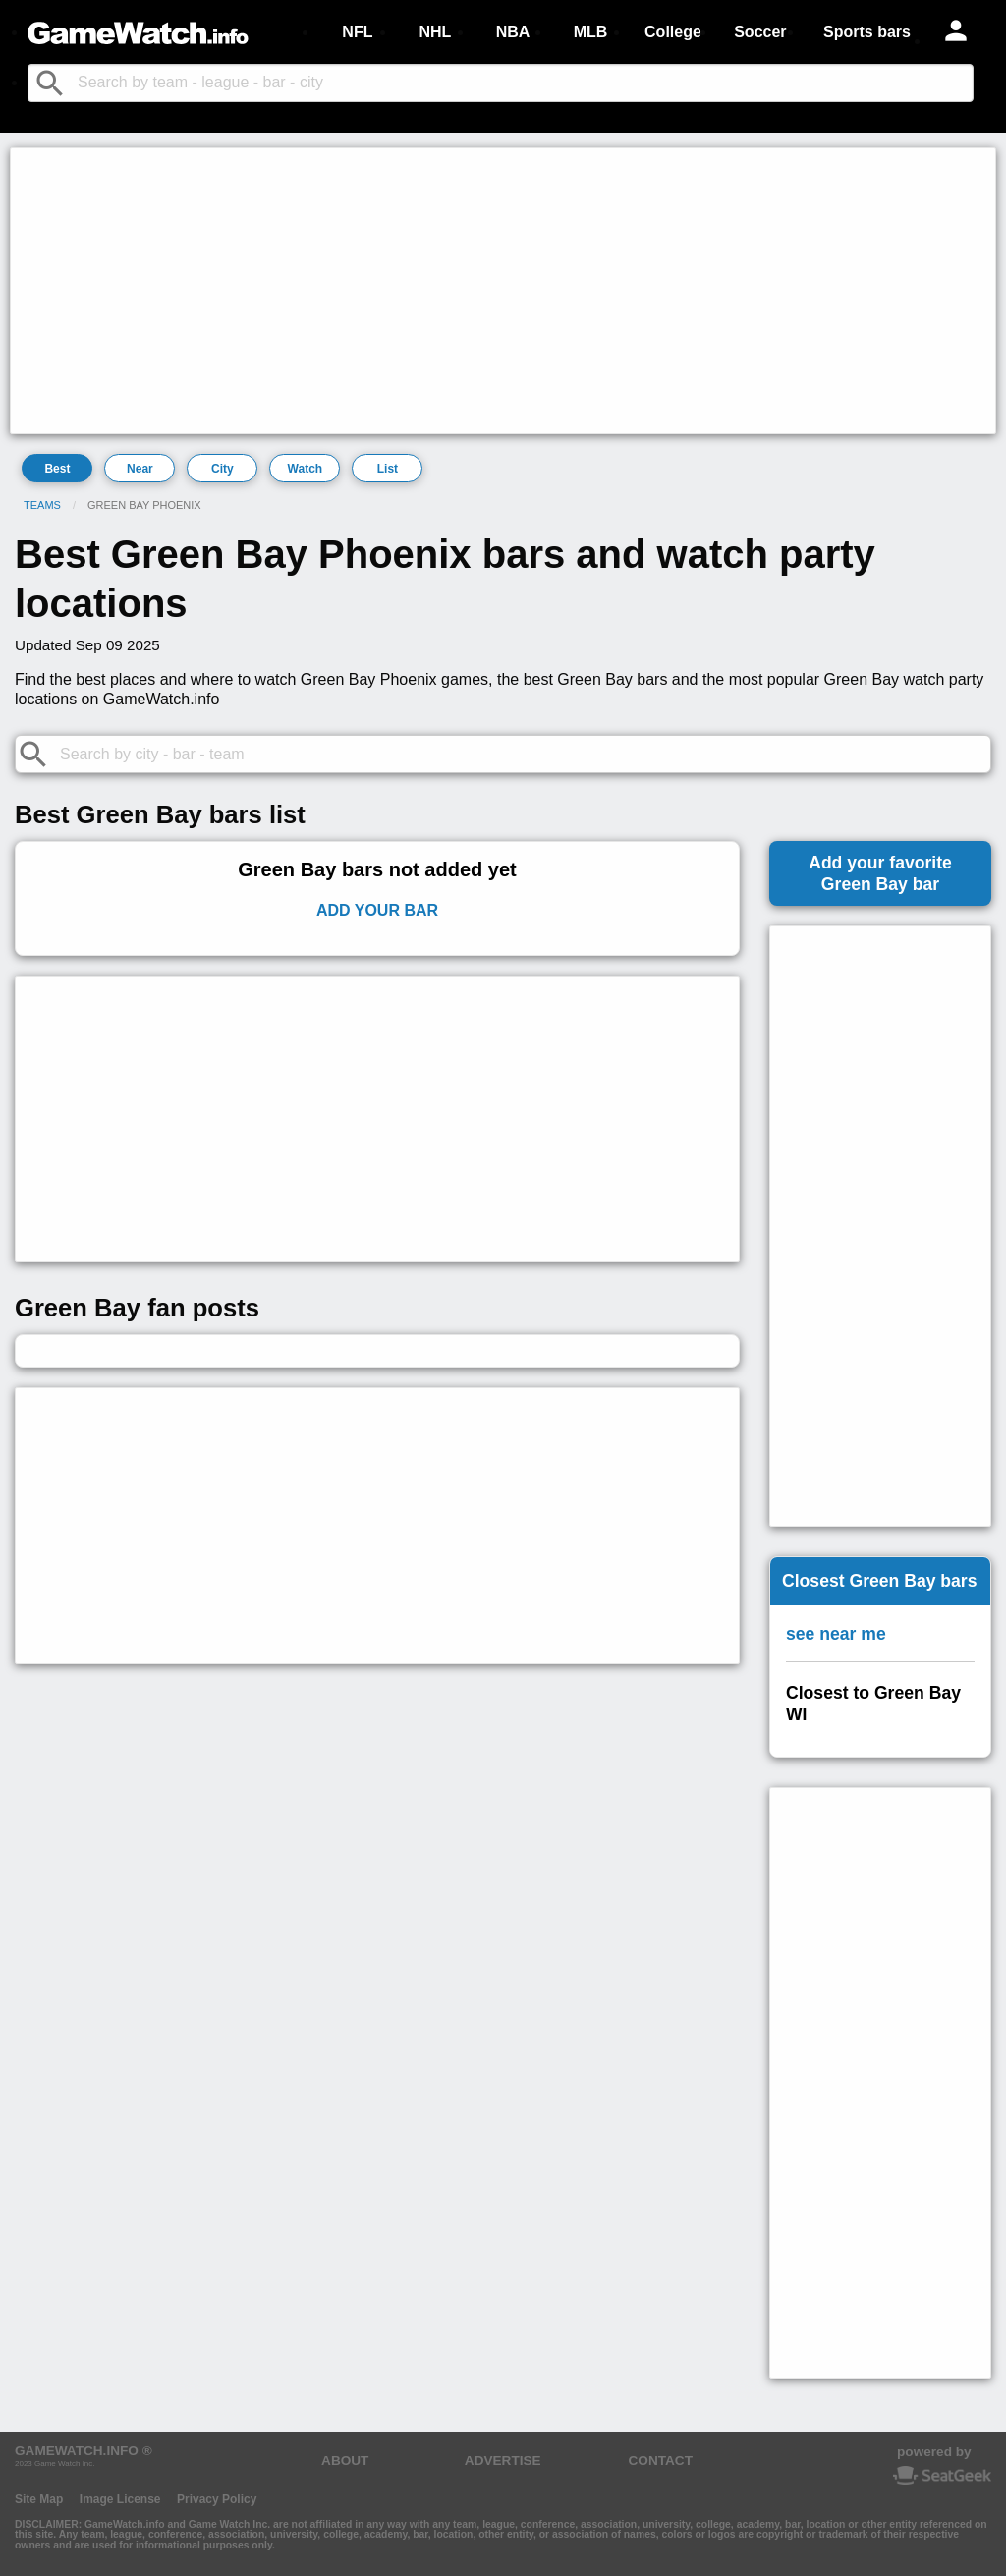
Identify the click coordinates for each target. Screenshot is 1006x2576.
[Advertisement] (503, 290)
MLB (591, 32)
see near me (836, 1634)
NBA (513, 32)
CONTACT (661, 2460)
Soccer (760, 32)
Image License (120, 2499)
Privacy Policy (216, 2499)
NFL (357, 32)
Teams (42, 505)
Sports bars (867, 32)
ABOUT (344, 2460)
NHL (435, 32)
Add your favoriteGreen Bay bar (880, 873)
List (387, 469)
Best (57, 469)
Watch (305, 469)
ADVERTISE (503, 2460)
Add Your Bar (377, 910)
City (222, 469)
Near (140, 469)
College (672, 32)
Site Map (39, 2499)
